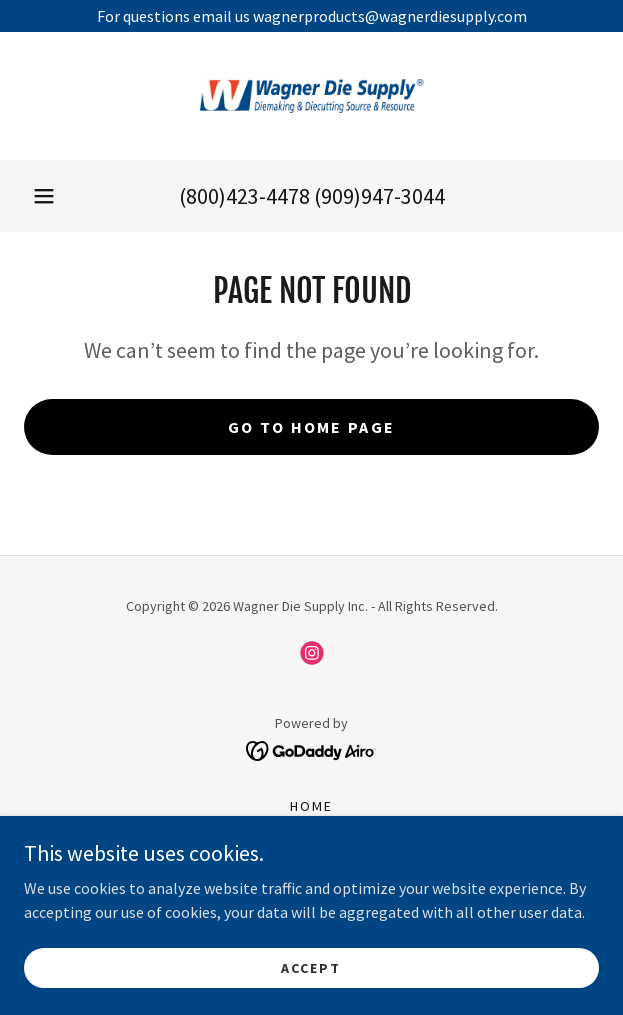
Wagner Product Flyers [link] (311, 884)
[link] (312, 96)
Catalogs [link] (311, 858)
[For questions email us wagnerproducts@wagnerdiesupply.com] (311, 16)
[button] (44, 196)
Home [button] (311, 806)
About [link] (311, 832)
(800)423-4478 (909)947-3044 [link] (312, 196)
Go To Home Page (311, 427)
